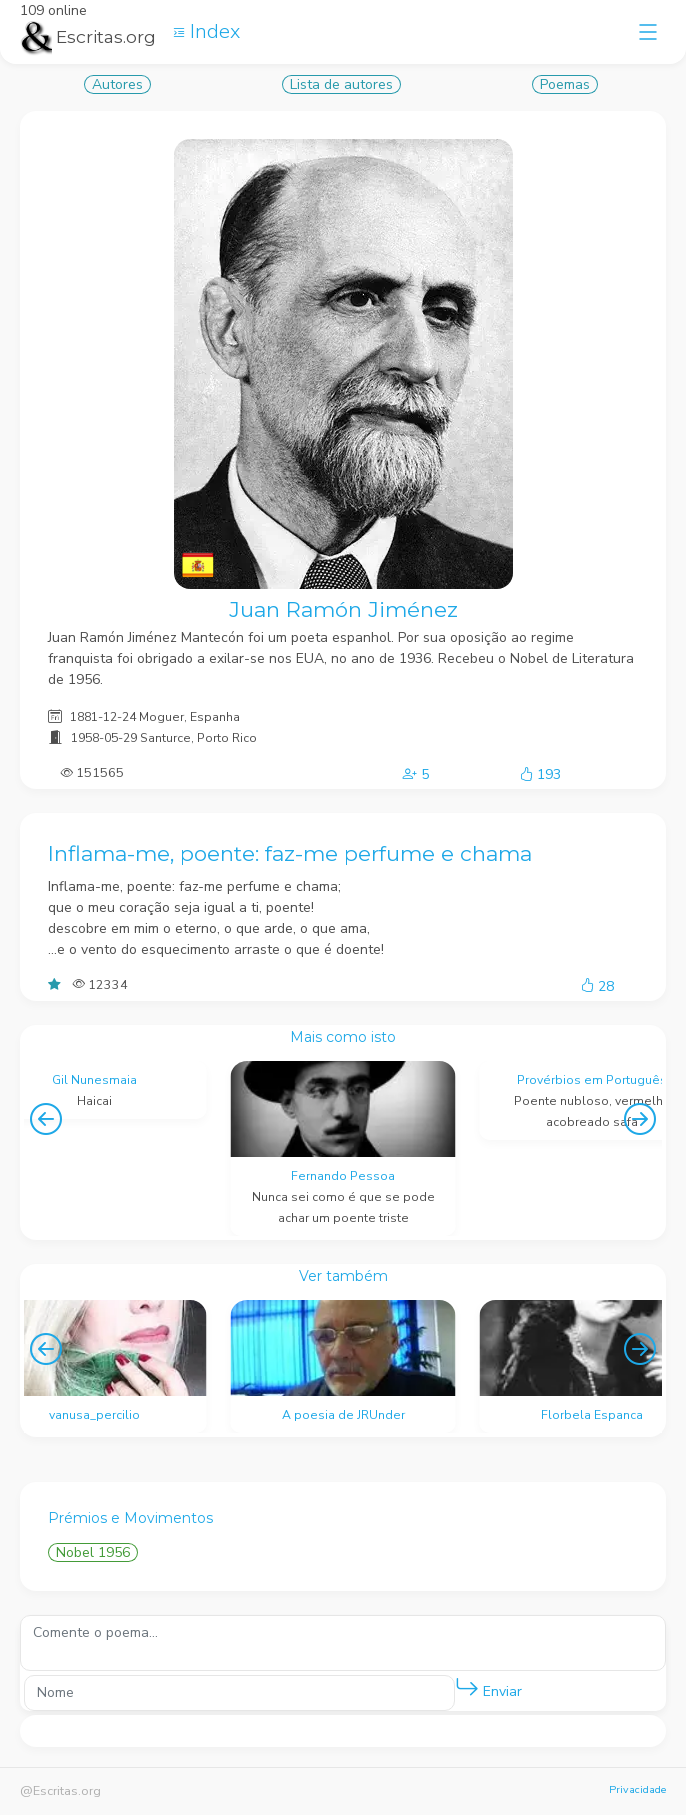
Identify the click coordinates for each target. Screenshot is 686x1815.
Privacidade (637, 1789)
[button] (467, 1688)
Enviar (488, 1687)
